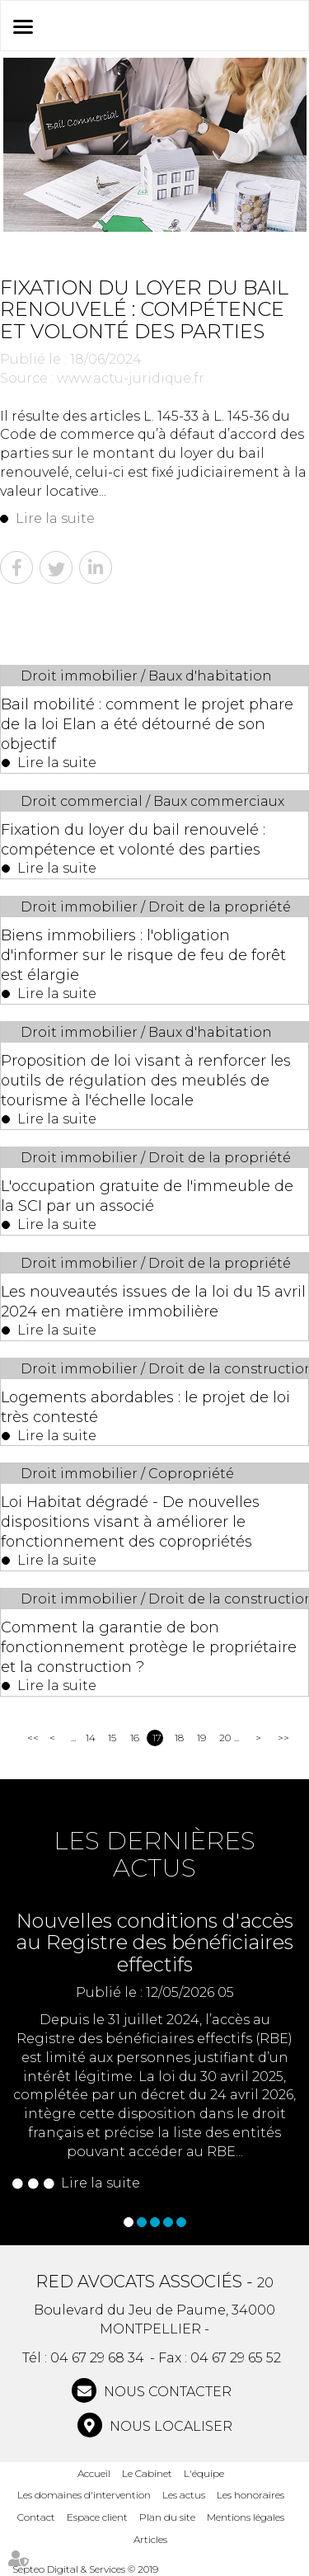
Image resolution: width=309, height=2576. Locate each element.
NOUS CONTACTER (166, 2391)
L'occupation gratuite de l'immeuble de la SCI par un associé (147, 1196)
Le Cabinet (147, 2473)
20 (224, 1737)
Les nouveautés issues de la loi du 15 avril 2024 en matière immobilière (153, 1302)
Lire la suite (55, 518)
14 (91, 1737)
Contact (36, 2517)
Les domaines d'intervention (84, 2495)
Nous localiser (169, 2426)
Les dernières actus (154, 1854)
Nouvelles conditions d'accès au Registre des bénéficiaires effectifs (154, 1942)
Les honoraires (250, 2495)
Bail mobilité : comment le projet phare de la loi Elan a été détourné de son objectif (147, 724)
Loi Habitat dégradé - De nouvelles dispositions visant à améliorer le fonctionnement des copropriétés (130, 1522)
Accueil (93, 2473)
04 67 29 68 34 (97, 2358)
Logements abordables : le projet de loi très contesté (145, 1407)
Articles (150, 2539)
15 (112, 1737)
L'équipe (204, 2473)
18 (179, 1737)
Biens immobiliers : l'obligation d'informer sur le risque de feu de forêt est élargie (143, 955)
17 (157, 1737)
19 (201, 1737)
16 (134, 1737)
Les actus (183, 2495)
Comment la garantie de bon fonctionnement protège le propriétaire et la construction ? (149, 1647)
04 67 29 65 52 (235, 2358)
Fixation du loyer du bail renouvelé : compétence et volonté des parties (133, 840)
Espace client (97, 2517)
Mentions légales (245, 2517)
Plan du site (167, 2517)
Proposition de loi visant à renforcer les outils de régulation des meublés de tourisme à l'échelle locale (146, 1080)
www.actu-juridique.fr (130, 378)
